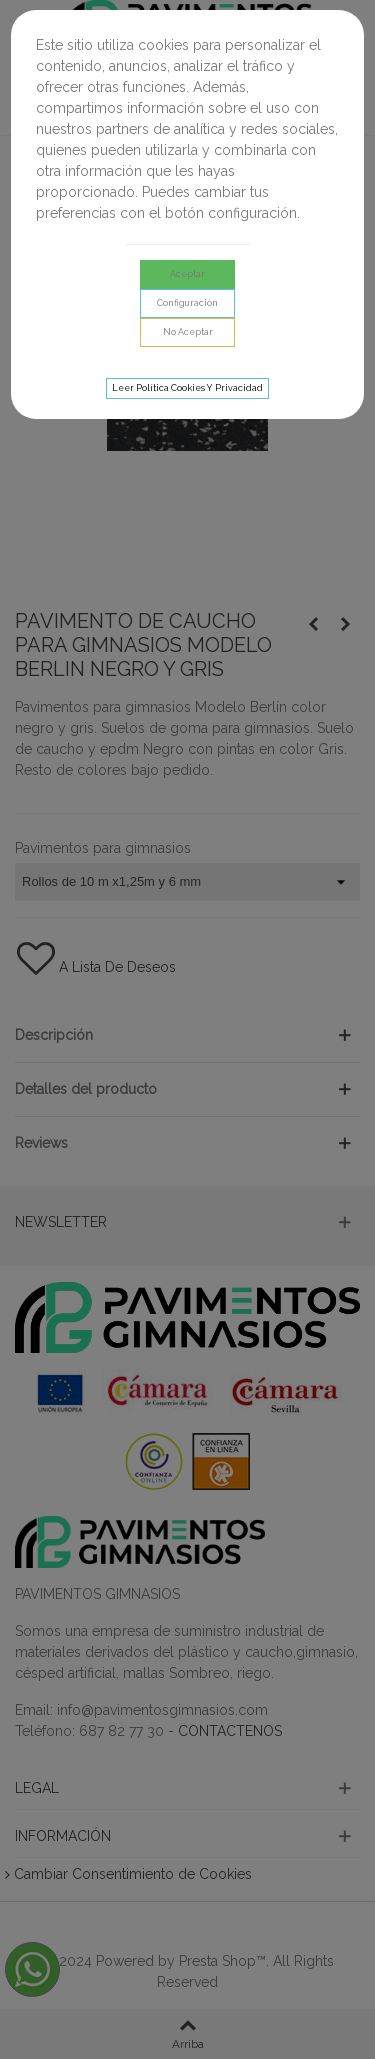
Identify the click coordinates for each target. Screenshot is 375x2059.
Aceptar (187, 274)
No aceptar (188, 332)
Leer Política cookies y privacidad (187, 388)
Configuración (187, 303)
